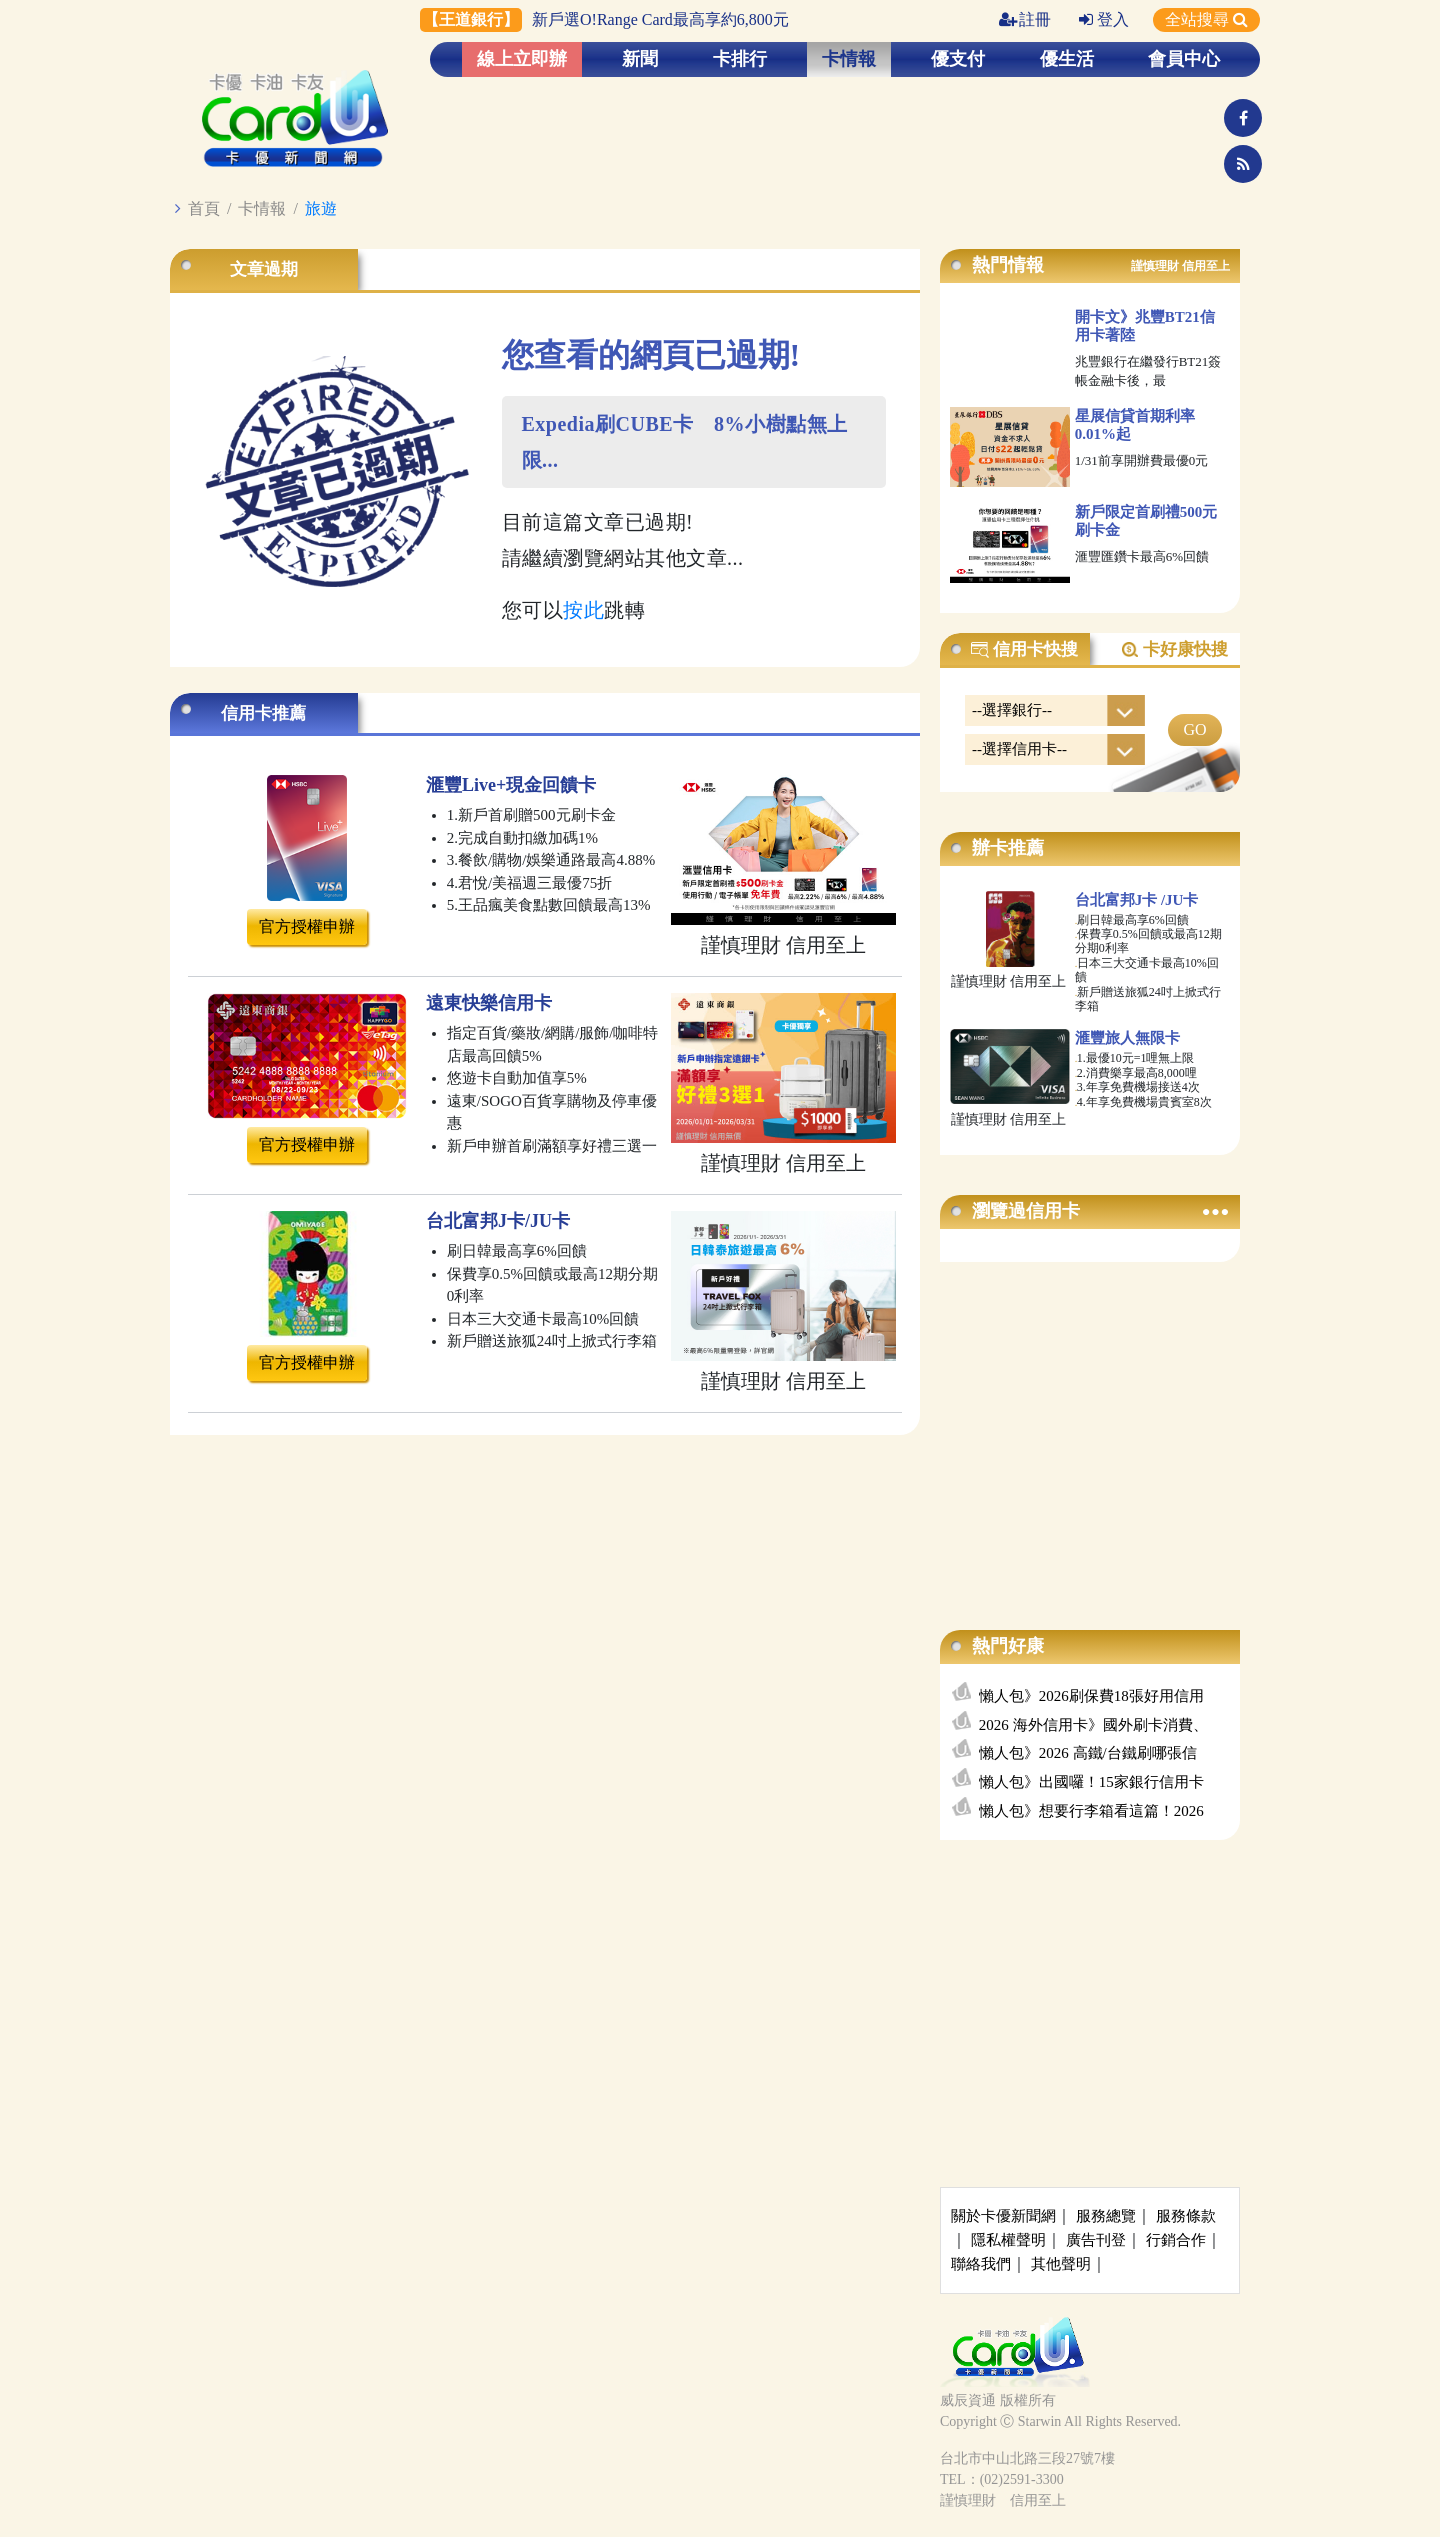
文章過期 (264, 269)
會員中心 (1184, 59)
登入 (1104, 19)
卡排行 (740, 59)
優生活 (1067, 59)
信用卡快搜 (1024, 650)
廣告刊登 (1096, 2240)
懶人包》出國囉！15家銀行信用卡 (1091, 1782)
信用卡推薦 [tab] (263, 713)
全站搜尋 (1206, 19)
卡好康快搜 (1174, 650)
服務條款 (1186, 2216)
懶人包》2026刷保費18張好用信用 (1091, 1696)
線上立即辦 (522, 59)
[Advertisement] (1090, 1426)
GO (1194, 729)
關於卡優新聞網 (1003, 2216)
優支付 (958, 59)
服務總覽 (1106, 2216)
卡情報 (849, 59)
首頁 (204, 208)
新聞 (640, 59)
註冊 (1025, 19)
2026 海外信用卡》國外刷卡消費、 (1093, 1725)
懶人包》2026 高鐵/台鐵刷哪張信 (1088, 1753)
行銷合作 (1176, 2240)
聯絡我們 (981, 2264)
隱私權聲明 (1008, 2240)
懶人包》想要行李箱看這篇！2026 (1091, 1811)
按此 (583, 610)
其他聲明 (1061, 2264)
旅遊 (321, 208)
